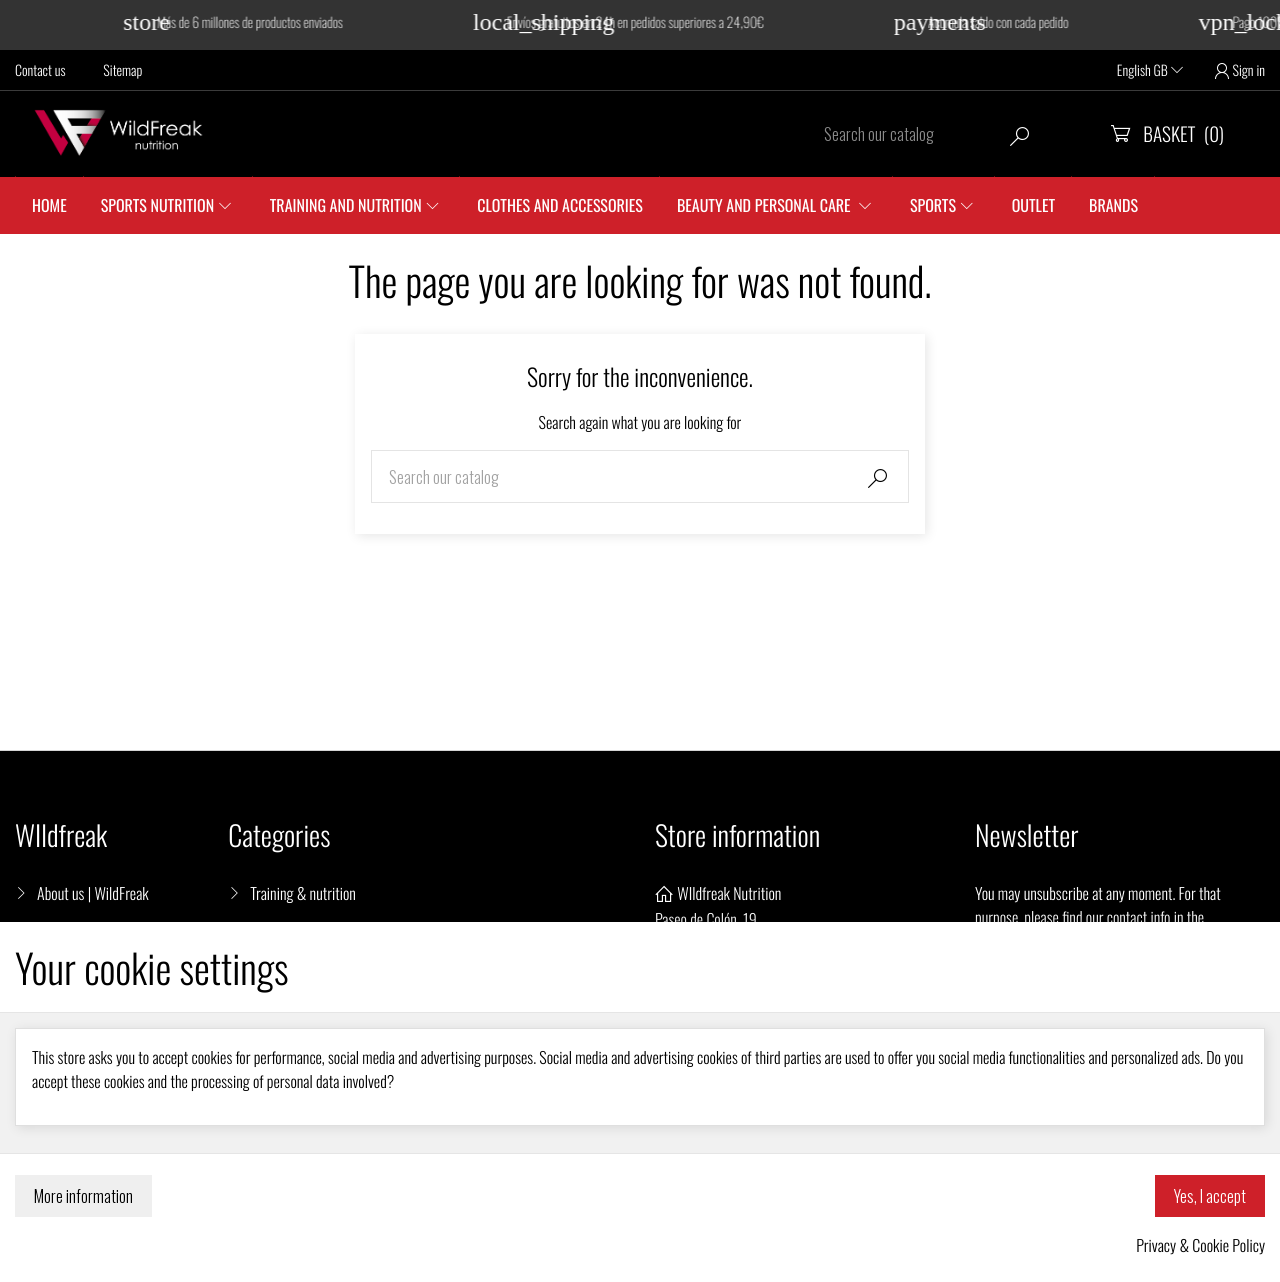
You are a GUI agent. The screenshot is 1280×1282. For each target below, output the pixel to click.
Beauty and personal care (765, 205)
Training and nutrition (346, 205)
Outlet (1033, 205)
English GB (1150, 70)
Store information (737, 835)
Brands (1113, 205)
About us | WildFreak (93, 893)
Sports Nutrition (157, 205)
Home (49, 205)
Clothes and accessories (560, 205)
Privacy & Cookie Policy (1200, 1245)
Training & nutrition (303, 893)
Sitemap (122, 70)
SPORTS (933, 205)
